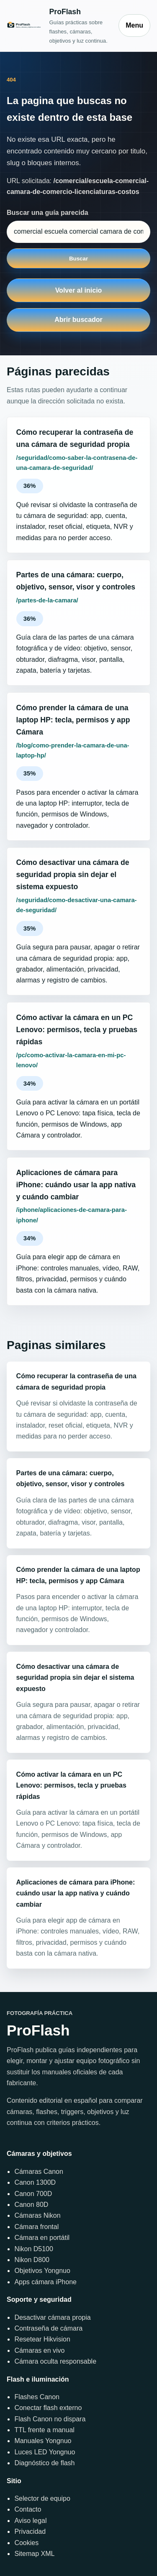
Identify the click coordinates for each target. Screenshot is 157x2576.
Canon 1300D (35, 2182)
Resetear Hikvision (42, 2339)
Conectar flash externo (48, 2407)
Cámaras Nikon (37, 2215)
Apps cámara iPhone (45, 2281)
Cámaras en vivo (39, 2350)
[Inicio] (58, 25)
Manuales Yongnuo (42, 2440)
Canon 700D (33, 2193)
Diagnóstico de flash (44, 2462)
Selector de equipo (42, 2498)
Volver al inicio (78, 290)
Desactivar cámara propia (52, 2317)
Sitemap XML (34, 2553)
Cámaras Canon (38, 2171)
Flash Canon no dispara (49, 2419)
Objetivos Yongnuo (42, 2270)
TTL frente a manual (44, 2429)
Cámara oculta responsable (55, 2361)
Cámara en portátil (41, 2237)
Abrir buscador (78, 319)
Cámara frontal (36, 2226)
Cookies (26, 2542)
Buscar (78, 258)
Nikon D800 (31, 2259)
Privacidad (30, 2531)
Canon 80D (31, 2204)
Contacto (27, 2509)
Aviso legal (30, 2520)
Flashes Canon (36, 2396)
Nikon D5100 (33, 2248)
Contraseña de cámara (48, 2328)
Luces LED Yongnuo (44, 2452)
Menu (134, 25)
